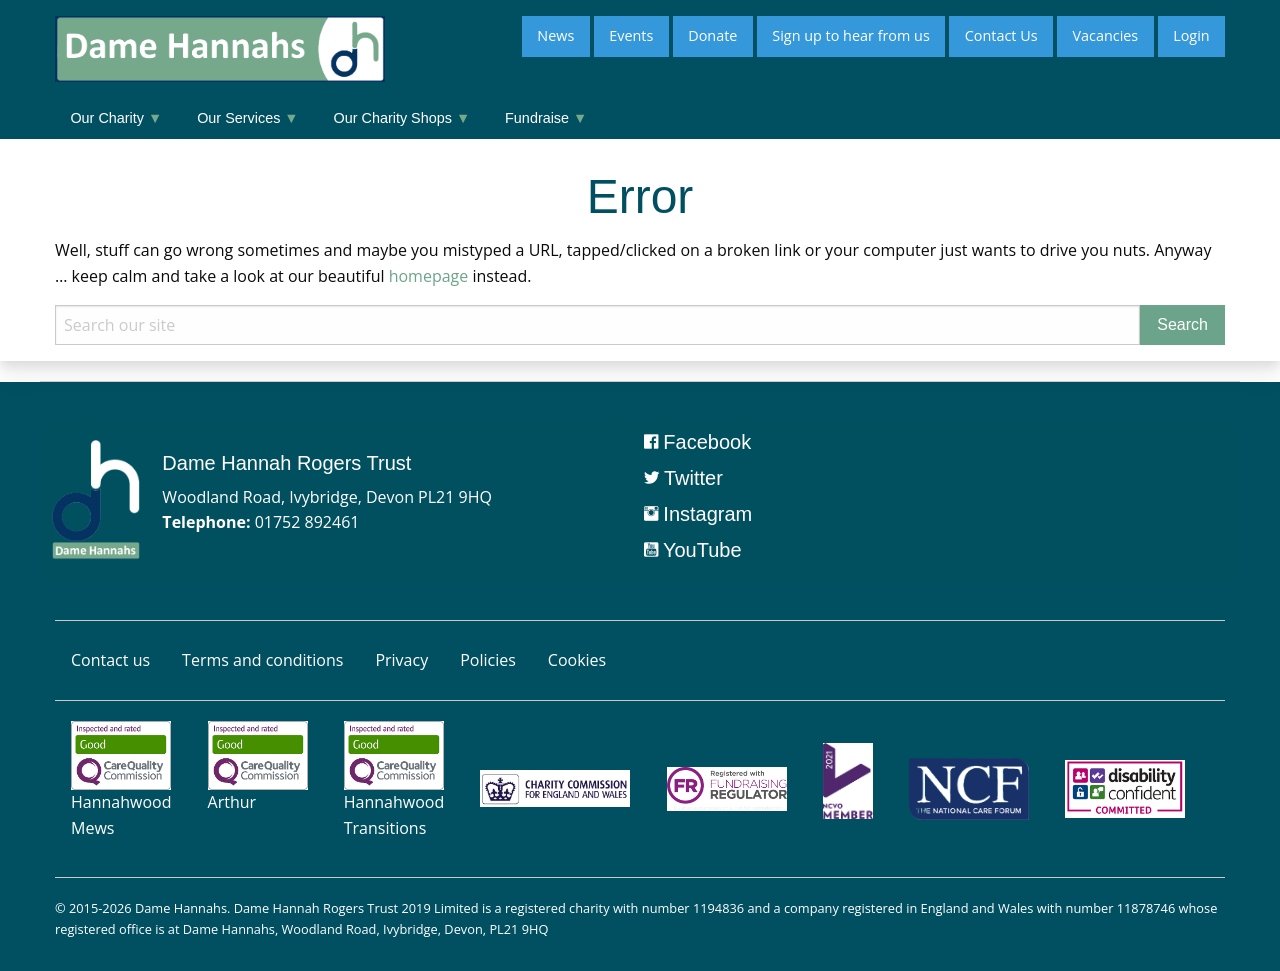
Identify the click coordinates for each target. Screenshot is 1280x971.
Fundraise (546, 118)
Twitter (683, 478)
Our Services (247, 118)
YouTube (693, 550)
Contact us (110, 660)
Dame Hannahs (181, 908)
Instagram (698, 514)
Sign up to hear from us (850, 35)
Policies (488, 660)
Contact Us (1001, 35)
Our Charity (116, 118)
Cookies (577, 660)
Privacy (401, 660)
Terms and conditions (262, 660)
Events (631, 35)
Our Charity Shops (402, 118)
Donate (712, 35)
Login (1191, 35)
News (555, 35)
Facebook (697, 442)
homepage (429, 276)
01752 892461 (307, 522)
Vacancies (1105, 35)
